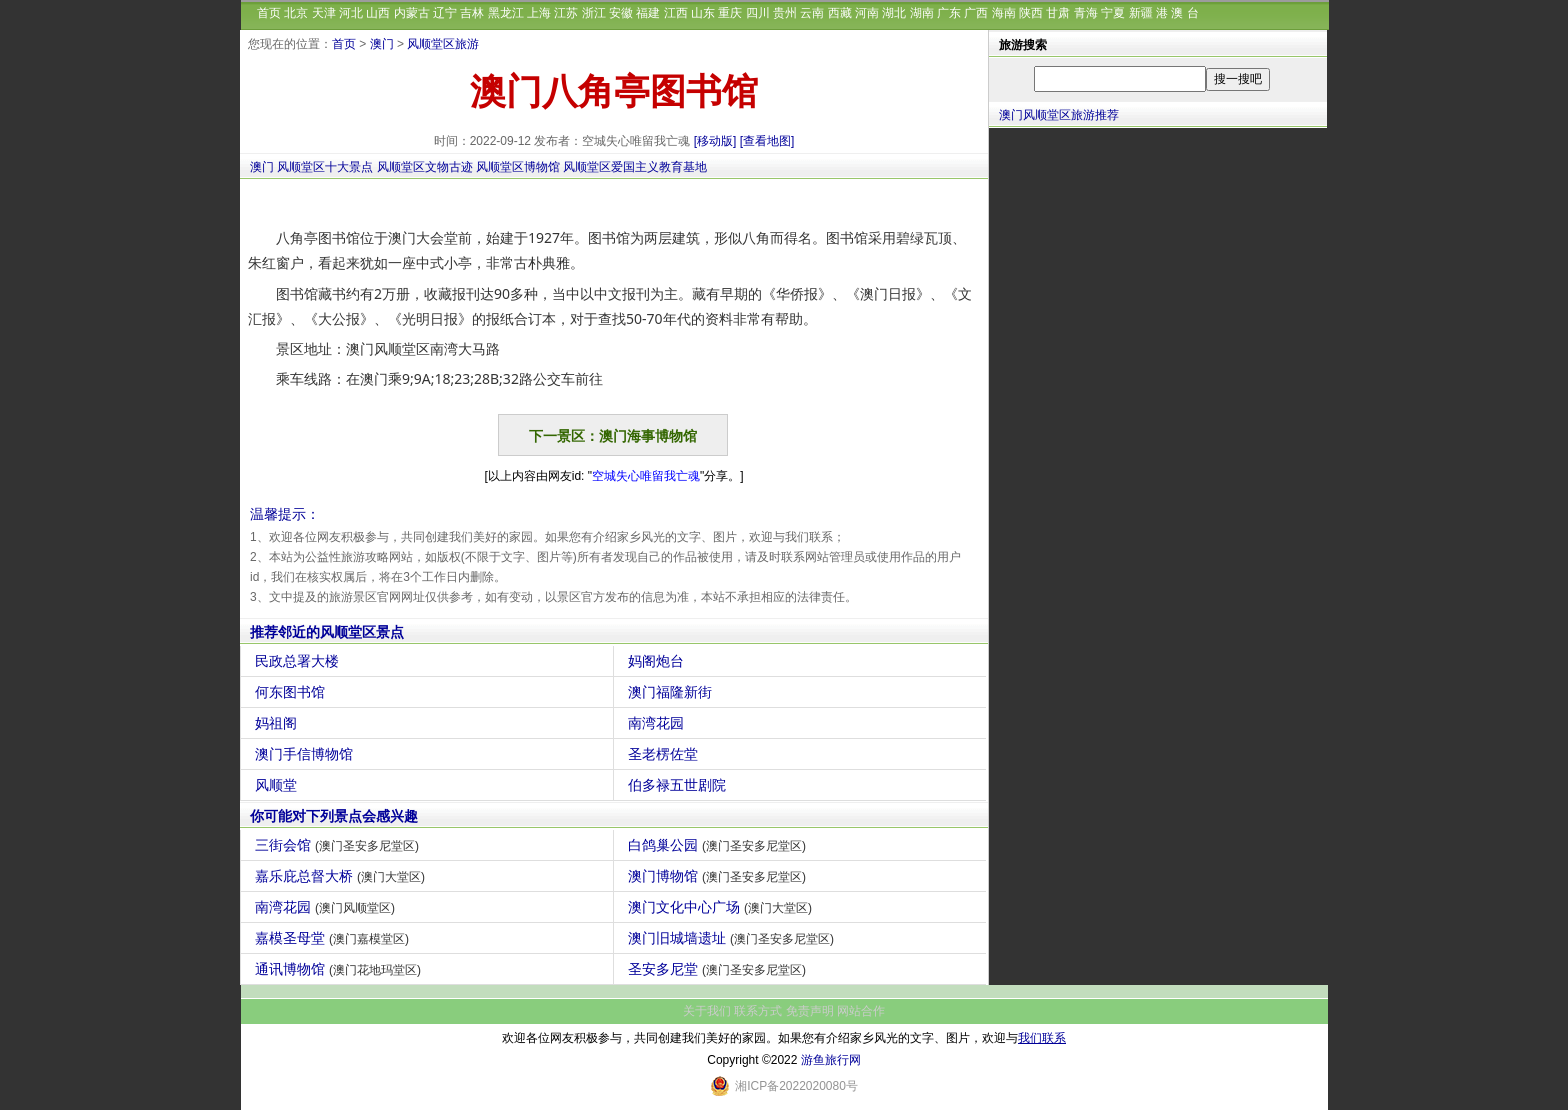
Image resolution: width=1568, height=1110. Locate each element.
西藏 (840, 13)
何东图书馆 (292, 692)
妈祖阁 (278, 723)
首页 (269, 13)
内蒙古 (412, 13)
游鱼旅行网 (831, 1060)
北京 (296, 13)
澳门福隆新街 (672, 692)
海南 (1004, 13)
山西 (378, 13)
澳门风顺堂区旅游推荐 (1059, 115)
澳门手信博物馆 (306, 754)
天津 (324, 13)
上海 (539, 13)
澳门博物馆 (719, 876)
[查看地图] (767, 141)
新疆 (1141, 13)
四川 (758, 13)
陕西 (1031, 13)
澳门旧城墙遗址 (733, 938)
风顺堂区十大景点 (325, 167)
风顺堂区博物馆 (518, 167)
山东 (703, 13)
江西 (676, 13)
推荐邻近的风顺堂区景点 (327, 632)
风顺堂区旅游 (443, 44)
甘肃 (1058, 13)
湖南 (922, 13)
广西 (976, 13)
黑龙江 (506, 13)
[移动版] (715, 141)
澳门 (382, 44)
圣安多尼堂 (719, 969)
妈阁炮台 (658, 661)
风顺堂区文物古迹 (425, 167)
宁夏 (1113, 13)
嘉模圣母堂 (334, 938)
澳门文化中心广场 (722, 907)
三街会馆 (339, 845)
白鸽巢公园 (719, 845)
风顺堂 (278, 785)
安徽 (621, 13)
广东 (949, 13)
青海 (1086, 13)
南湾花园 (658, 723)
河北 (351, 13)
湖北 (894, 13)
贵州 (785, 13)
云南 (812, 13)
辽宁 (445, 13)
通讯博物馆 (340, 969)
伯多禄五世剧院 (679, 785)
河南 (867, 13)
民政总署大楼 (299, 661)
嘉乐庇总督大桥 (342, 876)
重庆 (730, 13)
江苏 (566, 13)
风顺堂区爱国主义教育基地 (635, 167)
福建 (648, 13)
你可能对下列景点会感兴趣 (334, 816)
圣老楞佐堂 (665, 754)
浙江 (594, 13)
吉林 (472, 13)
